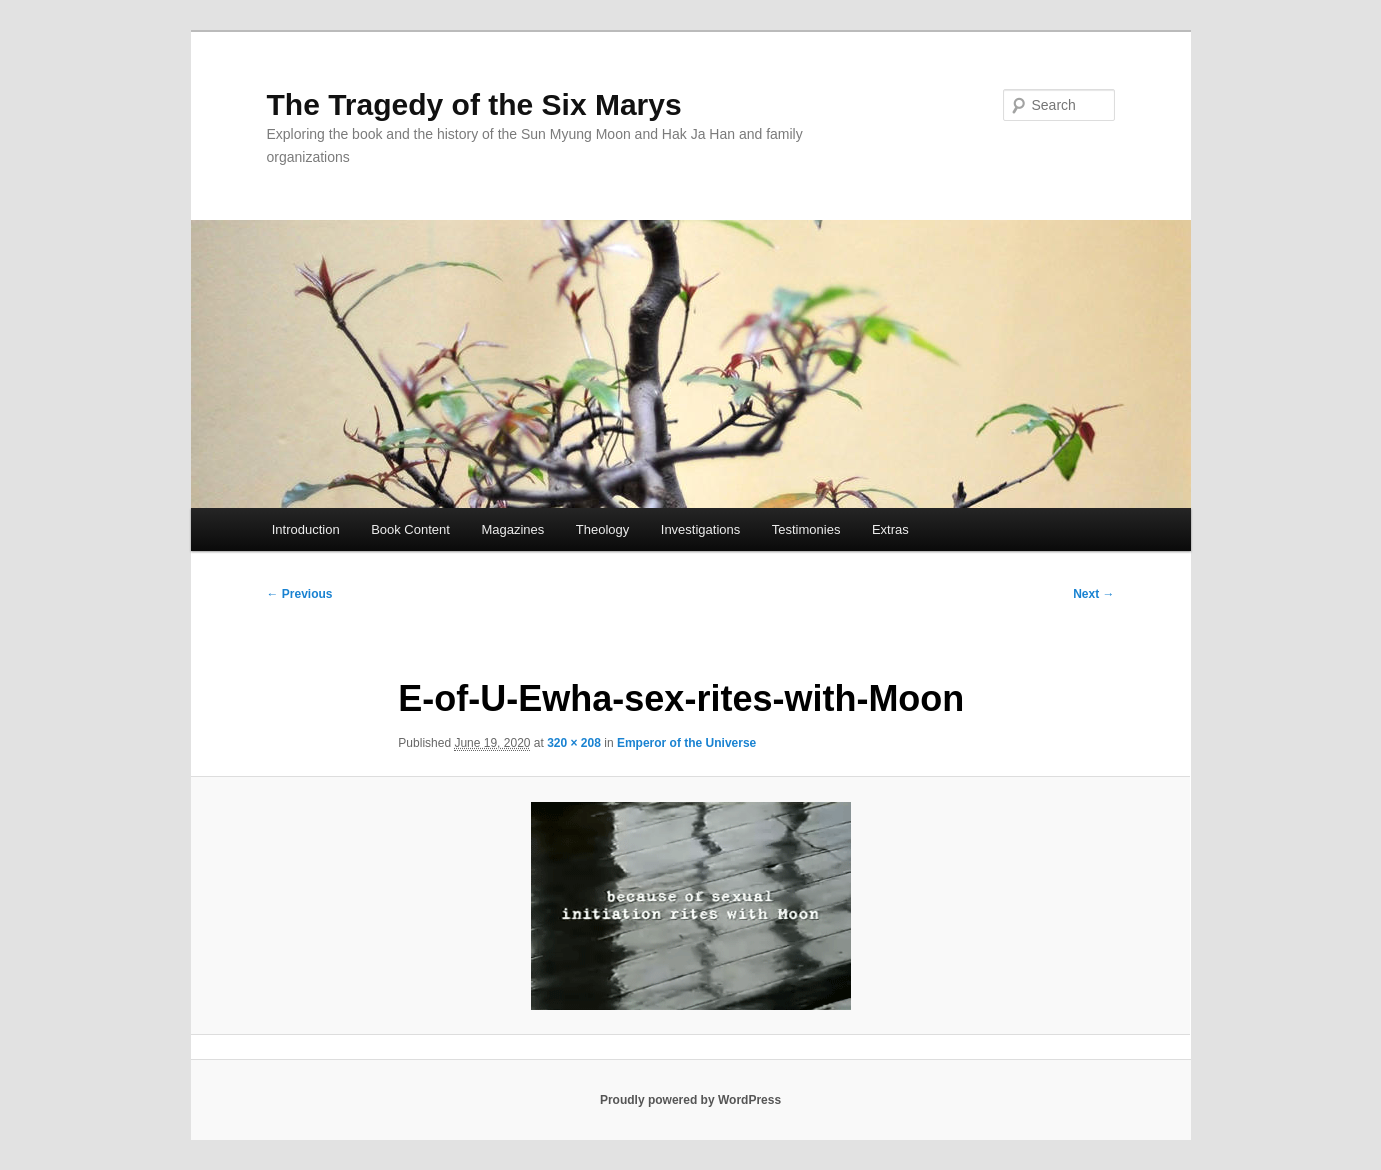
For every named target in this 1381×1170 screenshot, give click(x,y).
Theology (602, 529)
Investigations (701, 529)
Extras (890, 529)
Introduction (306, 529)
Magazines (512, 529)
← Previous (300, 594)
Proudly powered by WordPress (690, 1100)
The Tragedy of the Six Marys (474, 104)
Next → (1093, 594)
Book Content (410, 529)
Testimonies (806, 529)
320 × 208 (574, 743)
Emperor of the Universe (686, 743)
